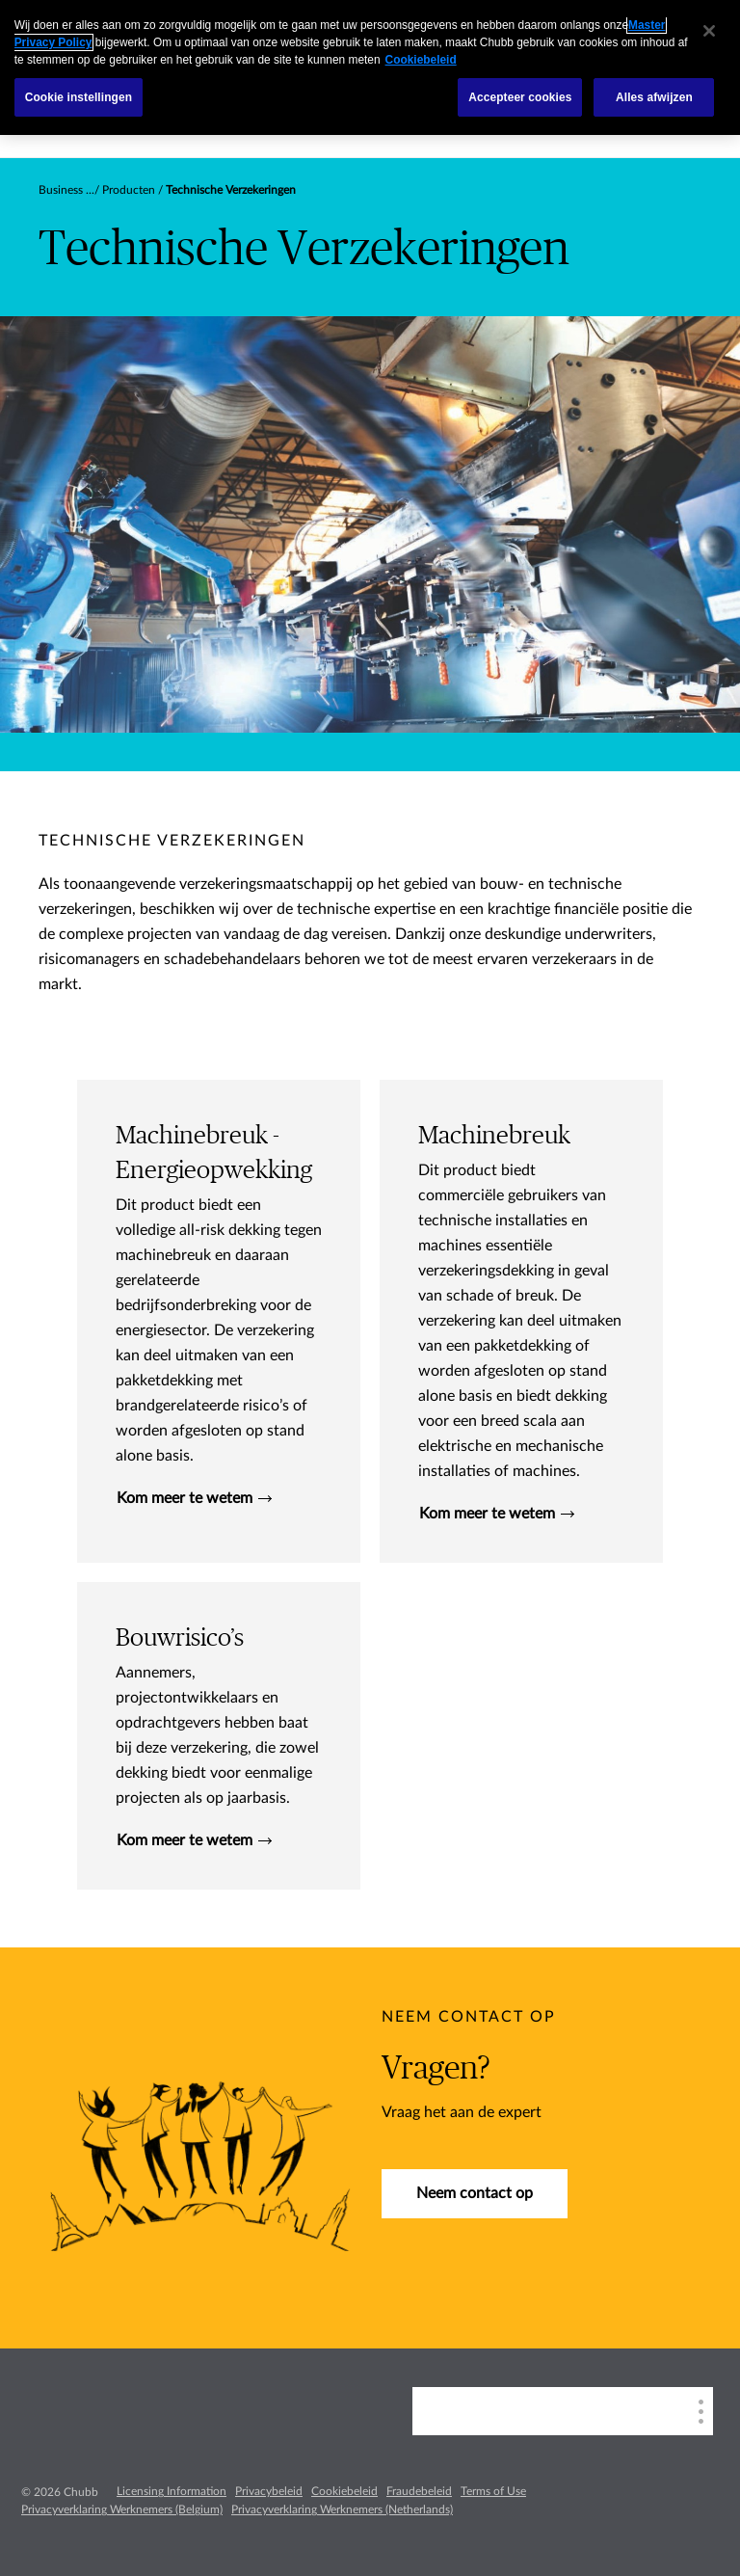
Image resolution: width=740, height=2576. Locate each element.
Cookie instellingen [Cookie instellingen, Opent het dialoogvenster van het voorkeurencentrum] (78, 97)
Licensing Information (171, 2491)
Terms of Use (493, 2491)
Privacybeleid (269, 2491)
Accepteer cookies (519, 97)
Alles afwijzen (654, 97)
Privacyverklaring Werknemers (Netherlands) (342, 2509)
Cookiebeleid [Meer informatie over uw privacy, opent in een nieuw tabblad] (421, 60)
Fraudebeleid (419, 2491)
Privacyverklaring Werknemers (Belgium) (122, 2509)
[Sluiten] (709, 31)
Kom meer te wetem (194, 1498)
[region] (370, 67)
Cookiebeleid (344, 2491)
